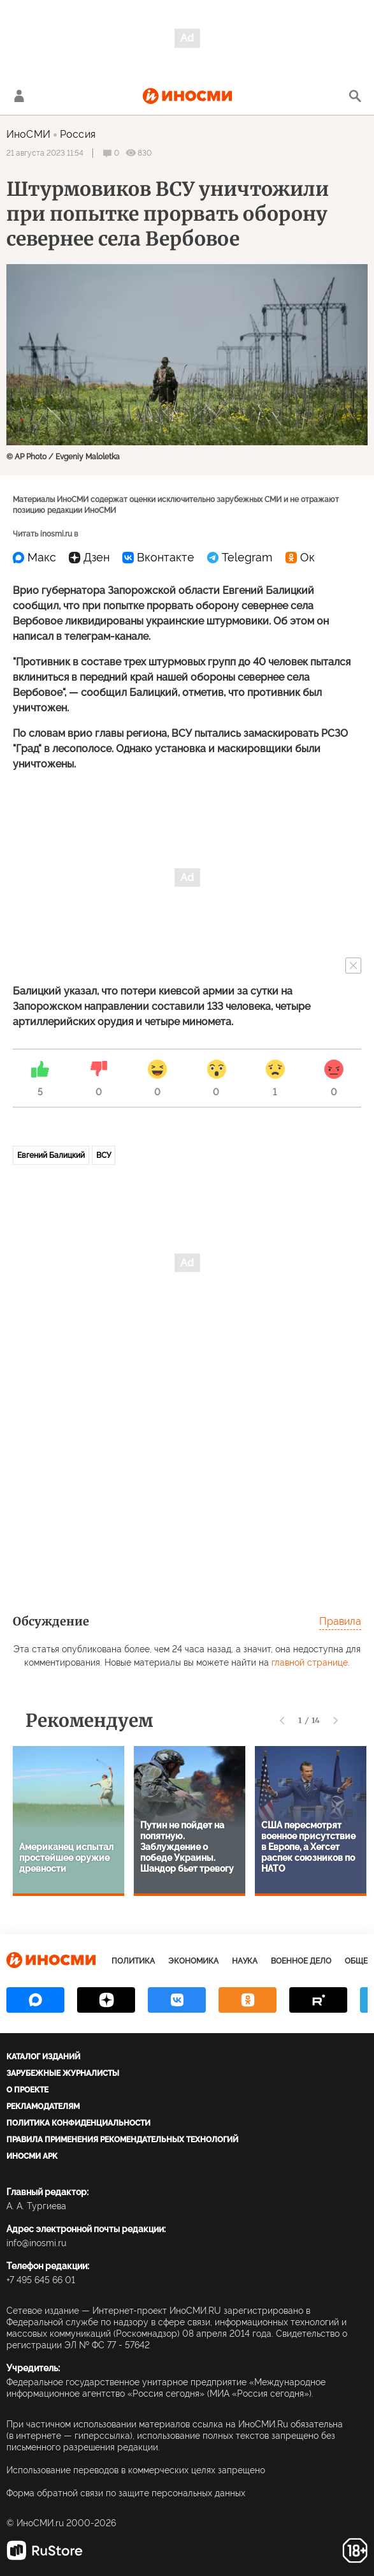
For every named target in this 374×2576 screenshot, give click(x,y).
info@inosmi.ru (36, 2243)
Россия (78, 134)
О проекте (27, 2089)
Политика (133, 1961)
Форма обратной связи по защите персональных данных (125, 2493)
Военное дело (301, 1961)
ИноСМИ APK (31, 2156)
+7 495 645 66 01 (40, 2280)
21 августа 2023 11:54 (44, 153)
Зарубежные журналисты (62, 2073)
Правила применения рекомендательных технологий (122, 2139)
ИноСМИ (28, 134)
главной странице (309, 1662)
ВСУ (103, 1155)
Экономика (193, 1961)
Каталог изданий (43, 2056)
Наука (244, 1961)
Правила (340, 1621)
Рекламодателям (43, 2106)
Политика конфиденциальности (78, 2123)
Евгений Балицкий (51, 1155)
